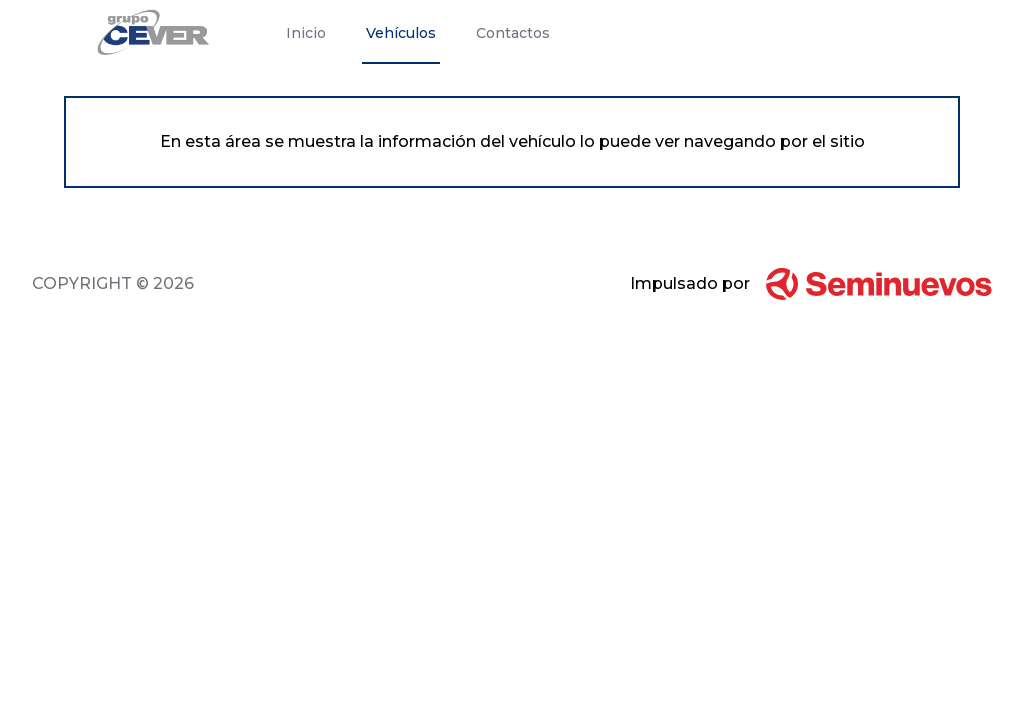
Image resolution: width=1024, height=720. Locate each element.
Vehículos (401, 33)
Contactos (513, 33)
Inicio (306, 33)
